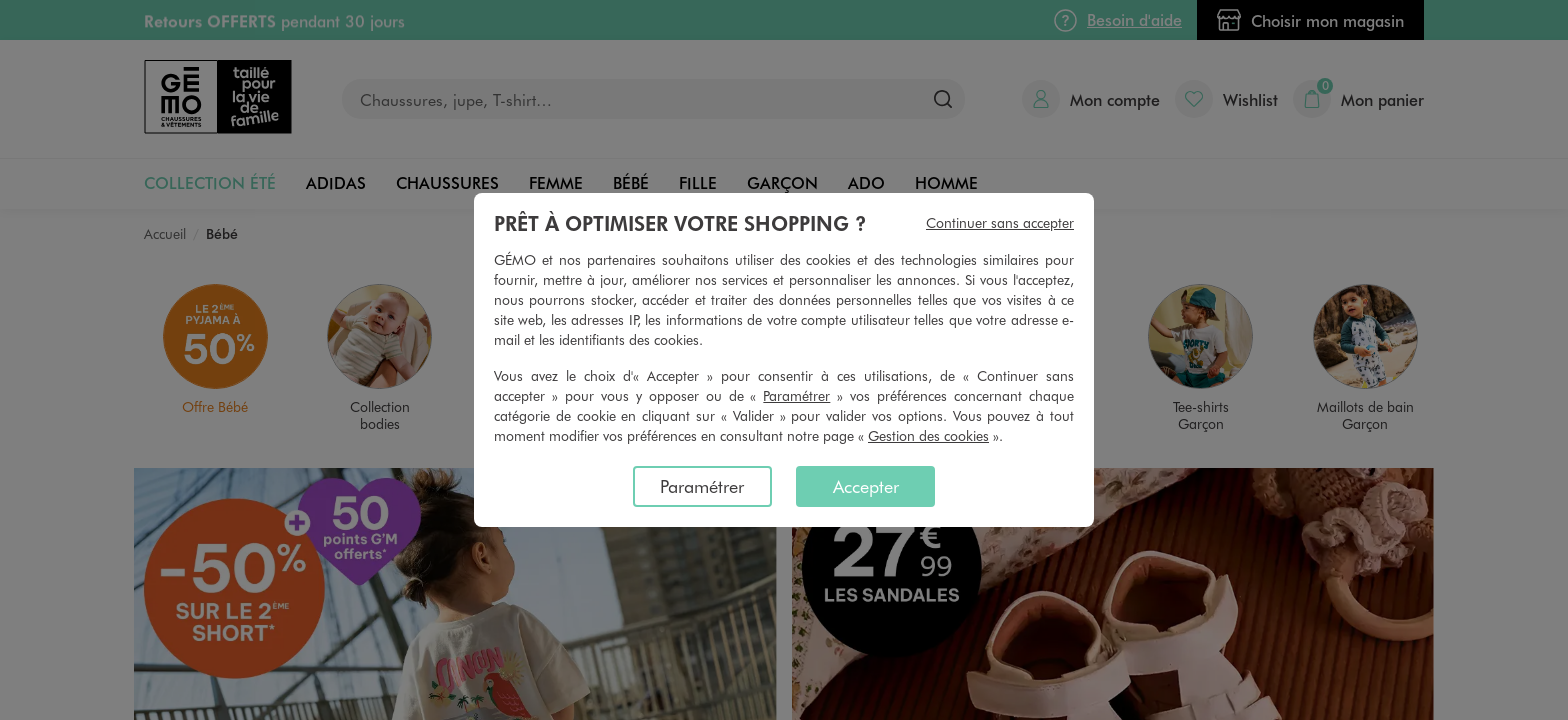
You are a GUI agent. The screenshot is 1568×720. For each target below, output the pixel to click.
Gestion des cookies (928, 435)
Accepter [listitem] (866, 486)
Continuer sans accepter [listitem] (1000, 222)
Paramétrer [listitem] (702, 486)
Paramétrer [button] (796, 395)
